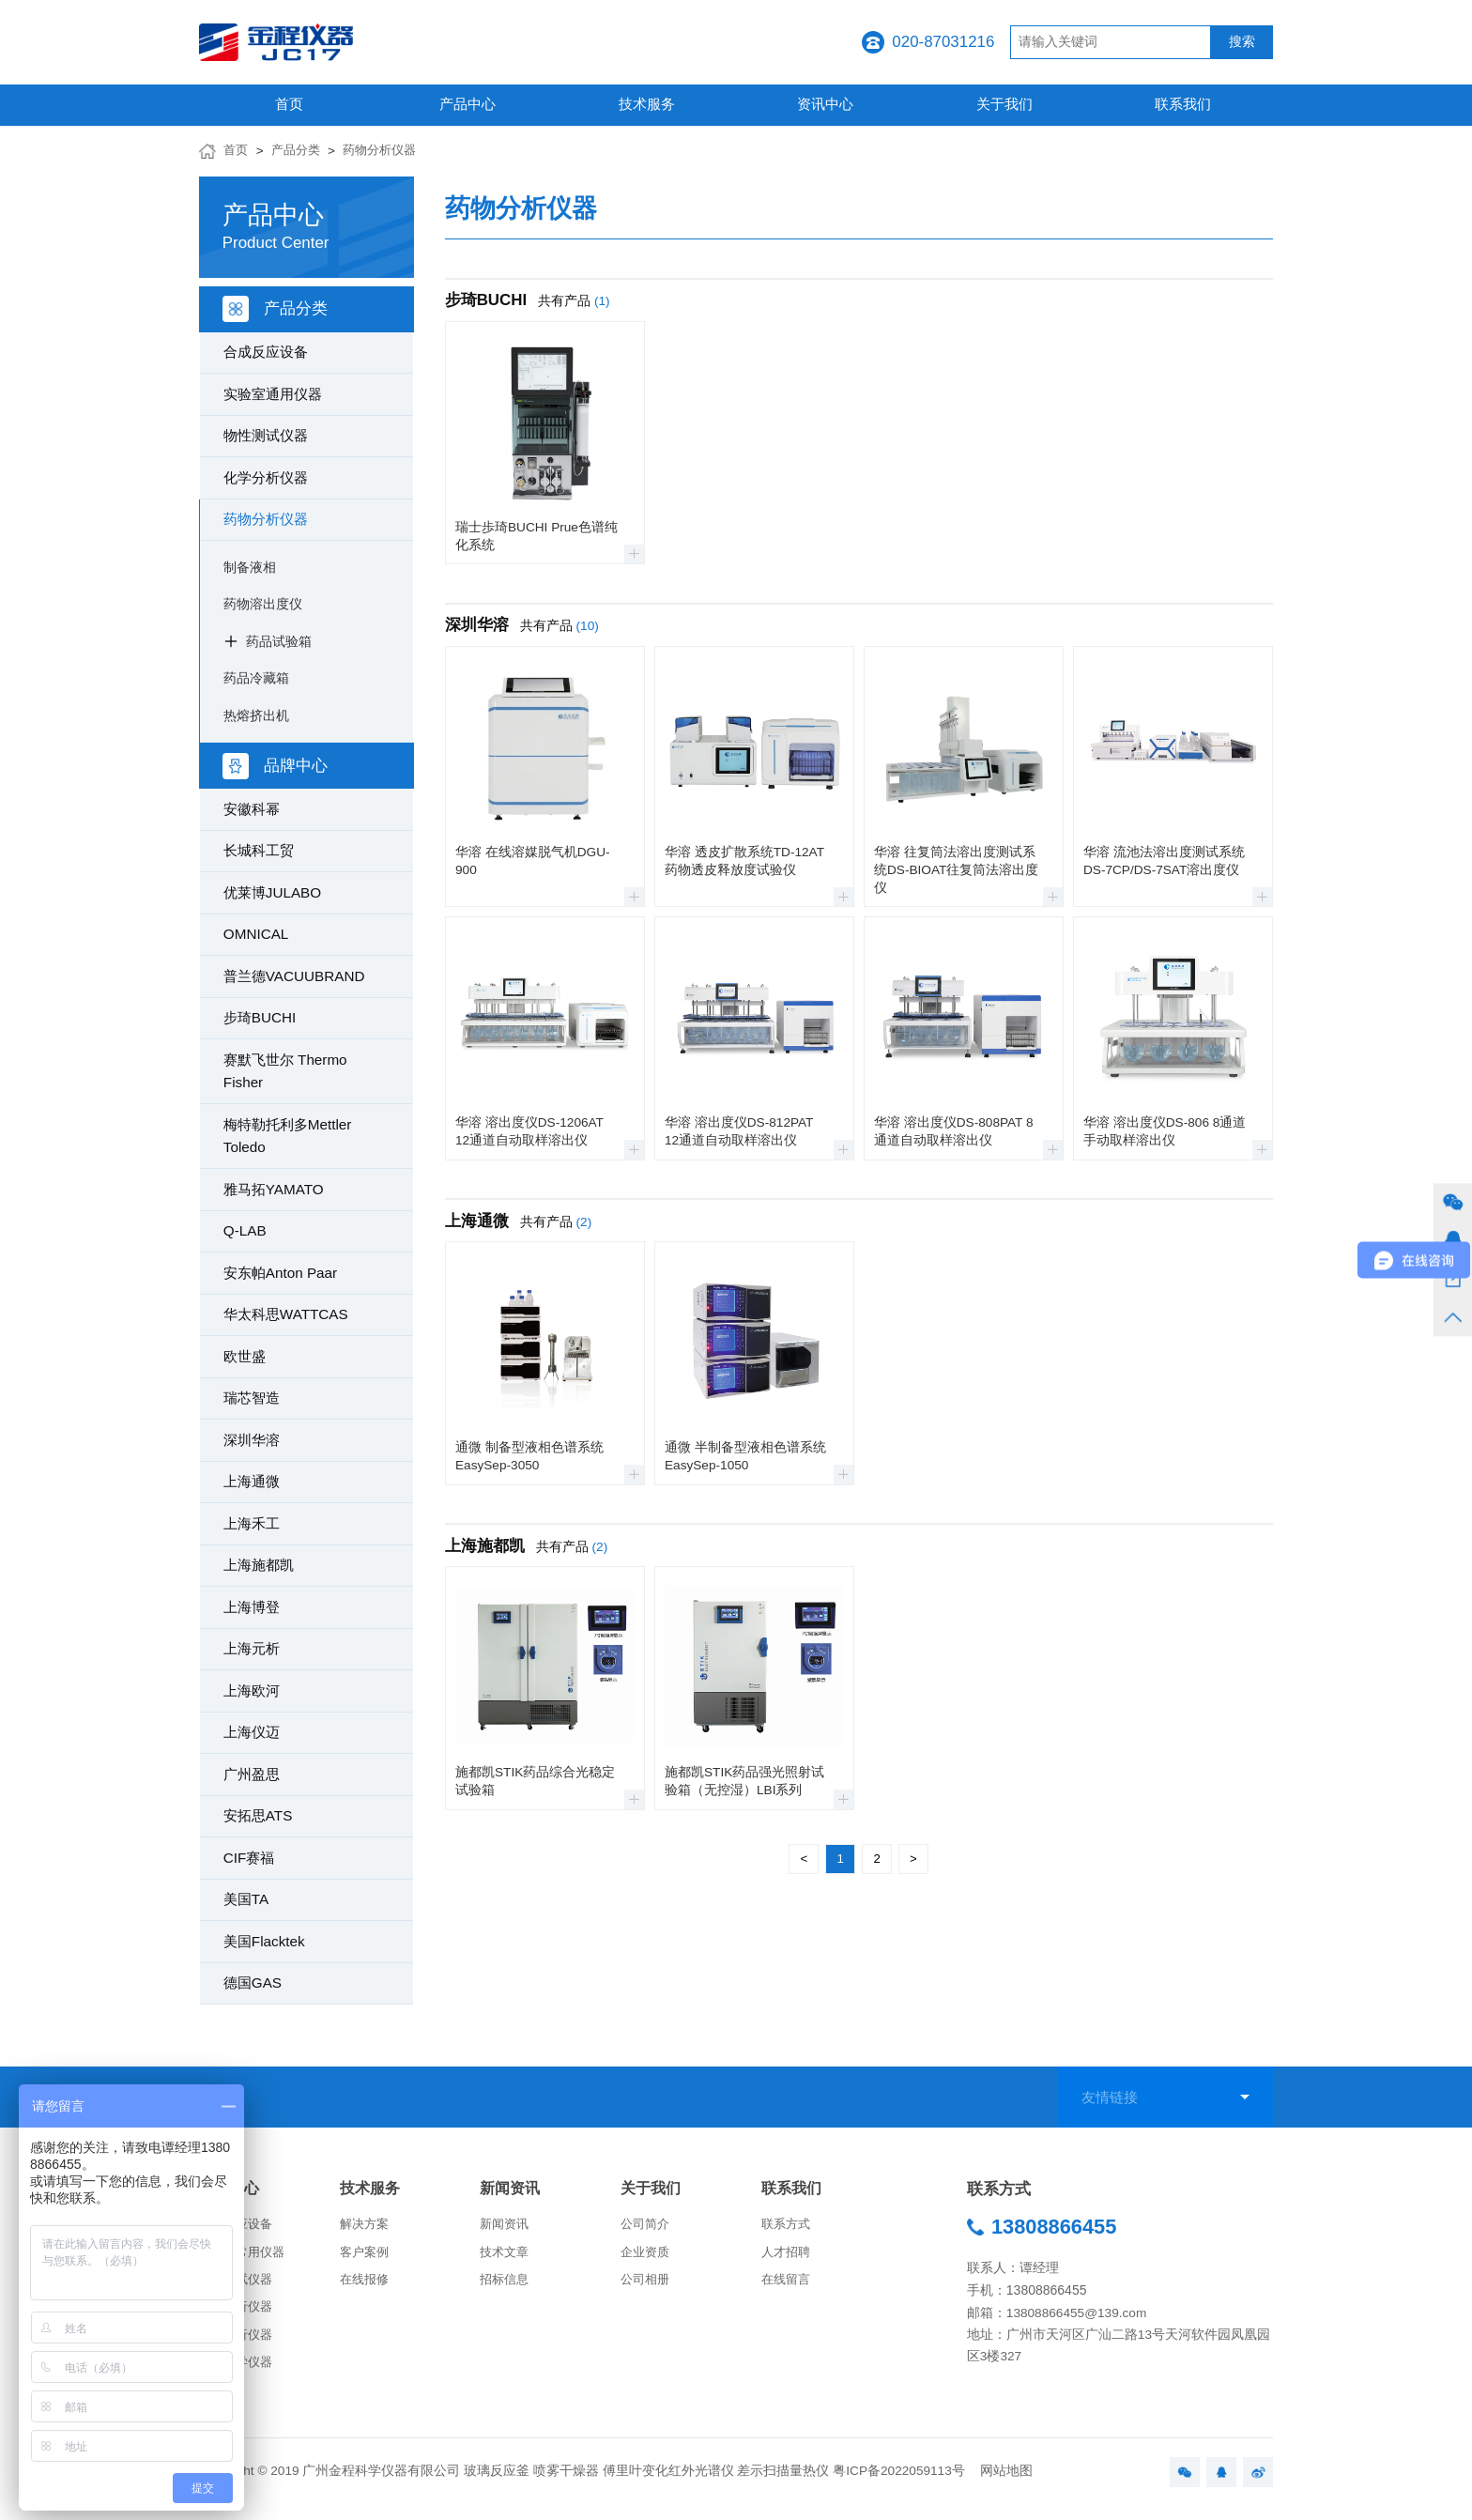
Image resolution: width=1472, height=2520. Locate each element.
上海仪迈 (251, 1732)
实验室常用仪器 (245, 2256)
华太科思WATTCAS (285, 1314)
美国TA (245, 1899)
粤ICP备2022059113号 (899, 2484)
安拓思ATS (258, 1815)
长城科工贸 (258, 850)
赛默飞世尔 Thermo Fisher (285, 1071)
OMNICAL (255, 934)
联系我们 (1183, 104)
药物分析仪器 (387, 151)
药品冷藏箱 (256, 677)
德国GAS (252, 1982)
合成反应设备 (265, 352)
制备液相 (249, 567)
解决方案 (366, 2227)
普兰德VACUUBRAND (294, 976)
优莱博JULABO (272, 892)
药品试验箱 (279, 641)
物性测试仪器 (265, 435)
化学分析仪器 (265, 477)
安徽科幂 (251, 809)
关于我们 (1004, 104)
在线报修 (366, 2285)
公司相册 (647, 2285)
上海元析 (251, 1648)
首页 (289, 104)
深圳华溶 (251, 1440)
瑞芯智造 (251, 1398)
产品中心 (467, 104)
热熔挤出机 (256, 715)
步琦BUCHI (259, 1017)
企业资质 (647, 2256)
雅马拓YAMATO (273, 1189)
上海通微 (251, 1481)
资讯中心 (825, 104)
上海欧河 (251, 1690)
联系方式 (787, 2227)
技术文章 (506, 2256)
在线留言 (787, 2285)
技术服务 (647, 104)
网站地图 (1006, 2484)
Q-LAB (245, 1230)
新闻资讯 (512, 2189)
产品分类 (299, 151)
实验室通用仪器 (272, 394)
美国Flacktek (264, 1941)
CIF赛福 (249, 1858)
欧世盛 (244, 1356)
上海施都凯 (258, 1565)
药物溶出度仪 (262, 603)
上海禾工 (251, 1523)
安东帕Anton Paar (280, 1273)
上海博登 (251, 1607)
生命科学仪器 (238, 2373)
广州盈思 (251, 1774)
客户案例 (366, 2256)
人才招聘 (787, 2256)
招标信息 (506, 2285)
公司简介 (647, 2227)
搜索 (1242, 42)
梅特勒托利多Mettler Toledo (287, 1135)
